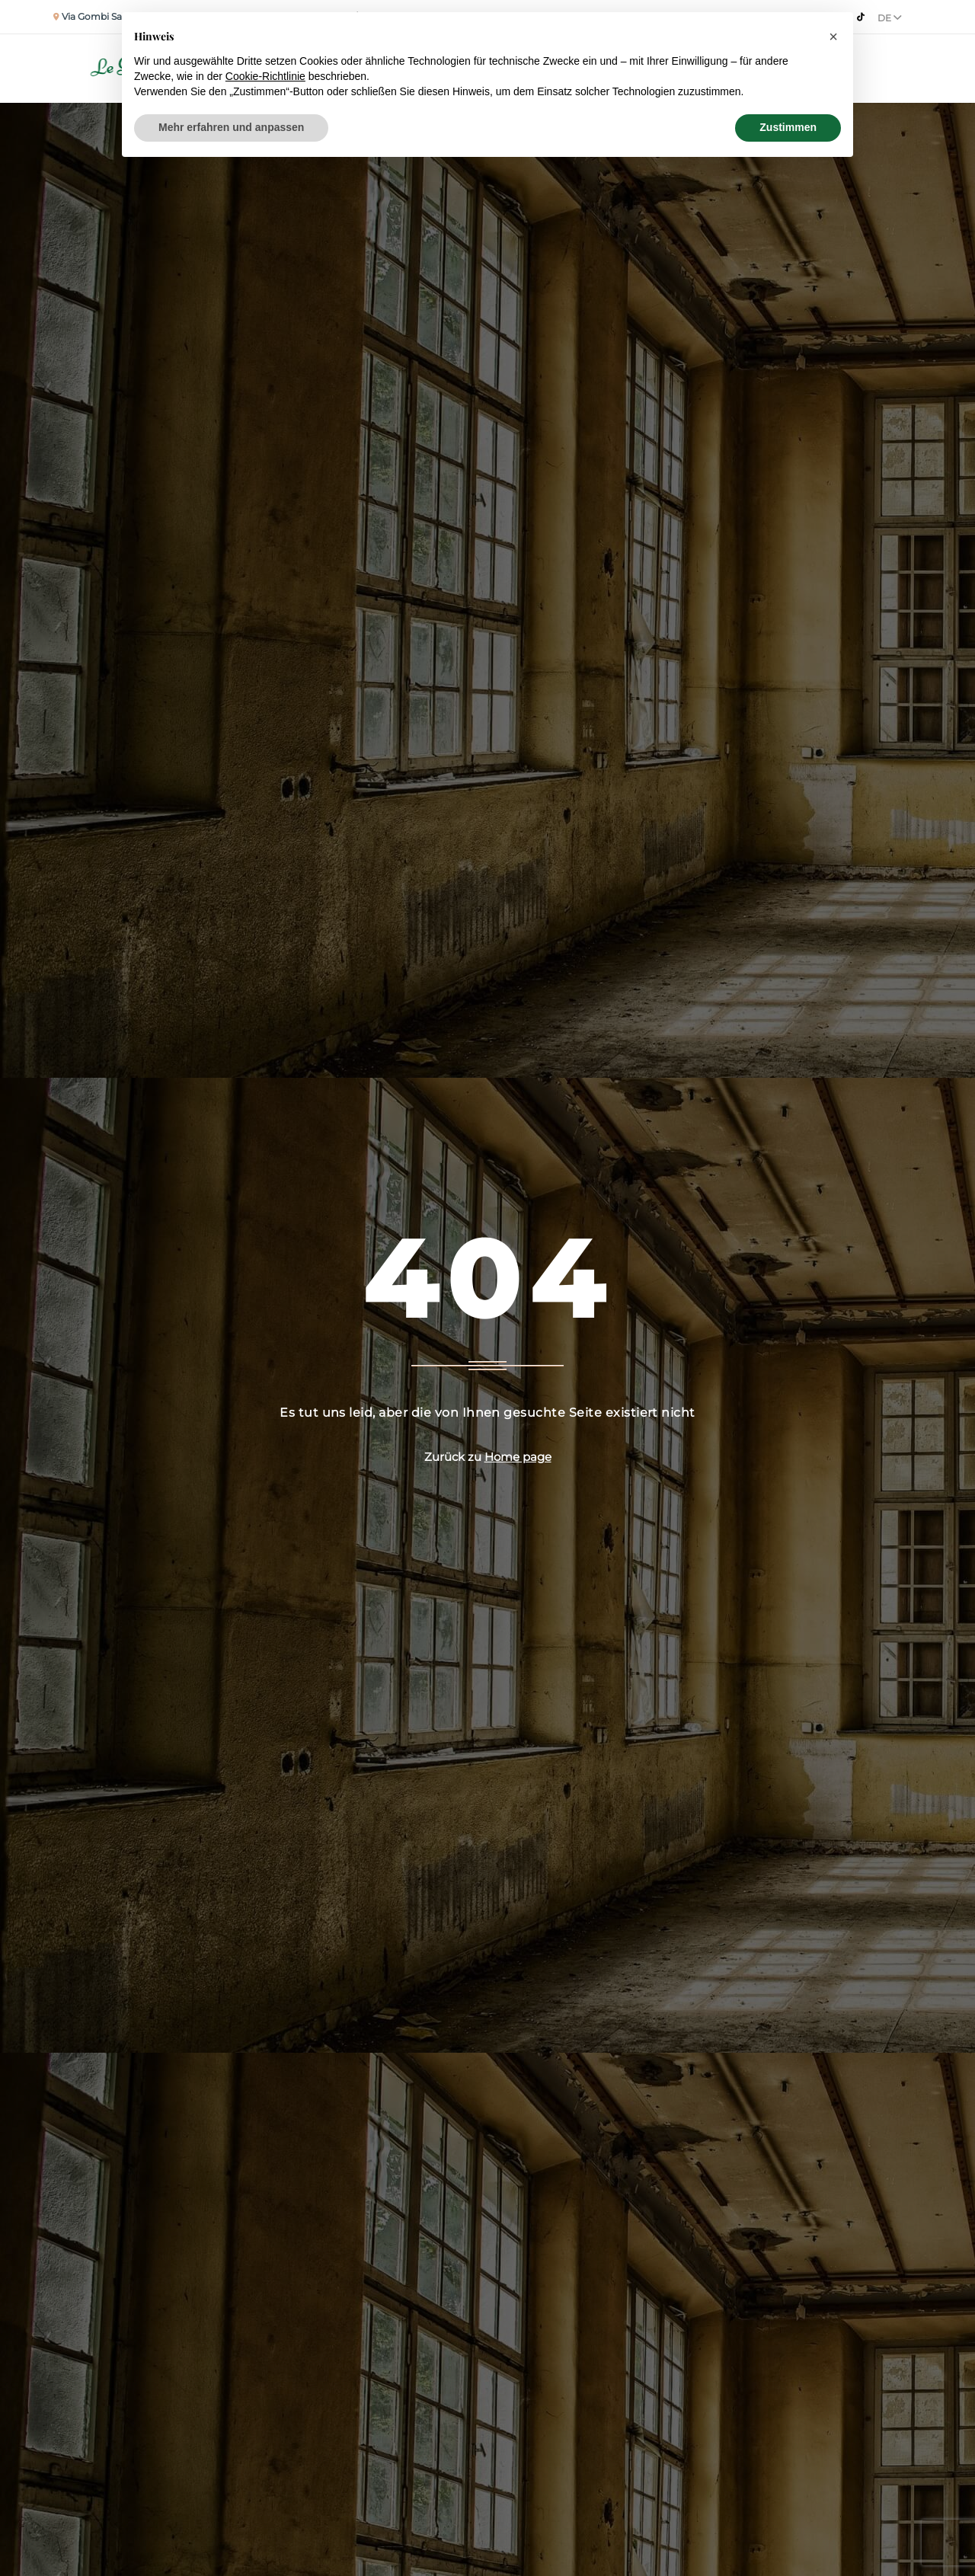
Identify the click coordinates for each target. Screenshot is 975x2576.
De (890, 18)
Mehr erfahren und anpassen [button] (231, 127)
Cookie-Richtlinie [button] (265, 76)
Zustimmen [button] (788, 127)
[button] (833, 36)
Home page (517, 1456)
